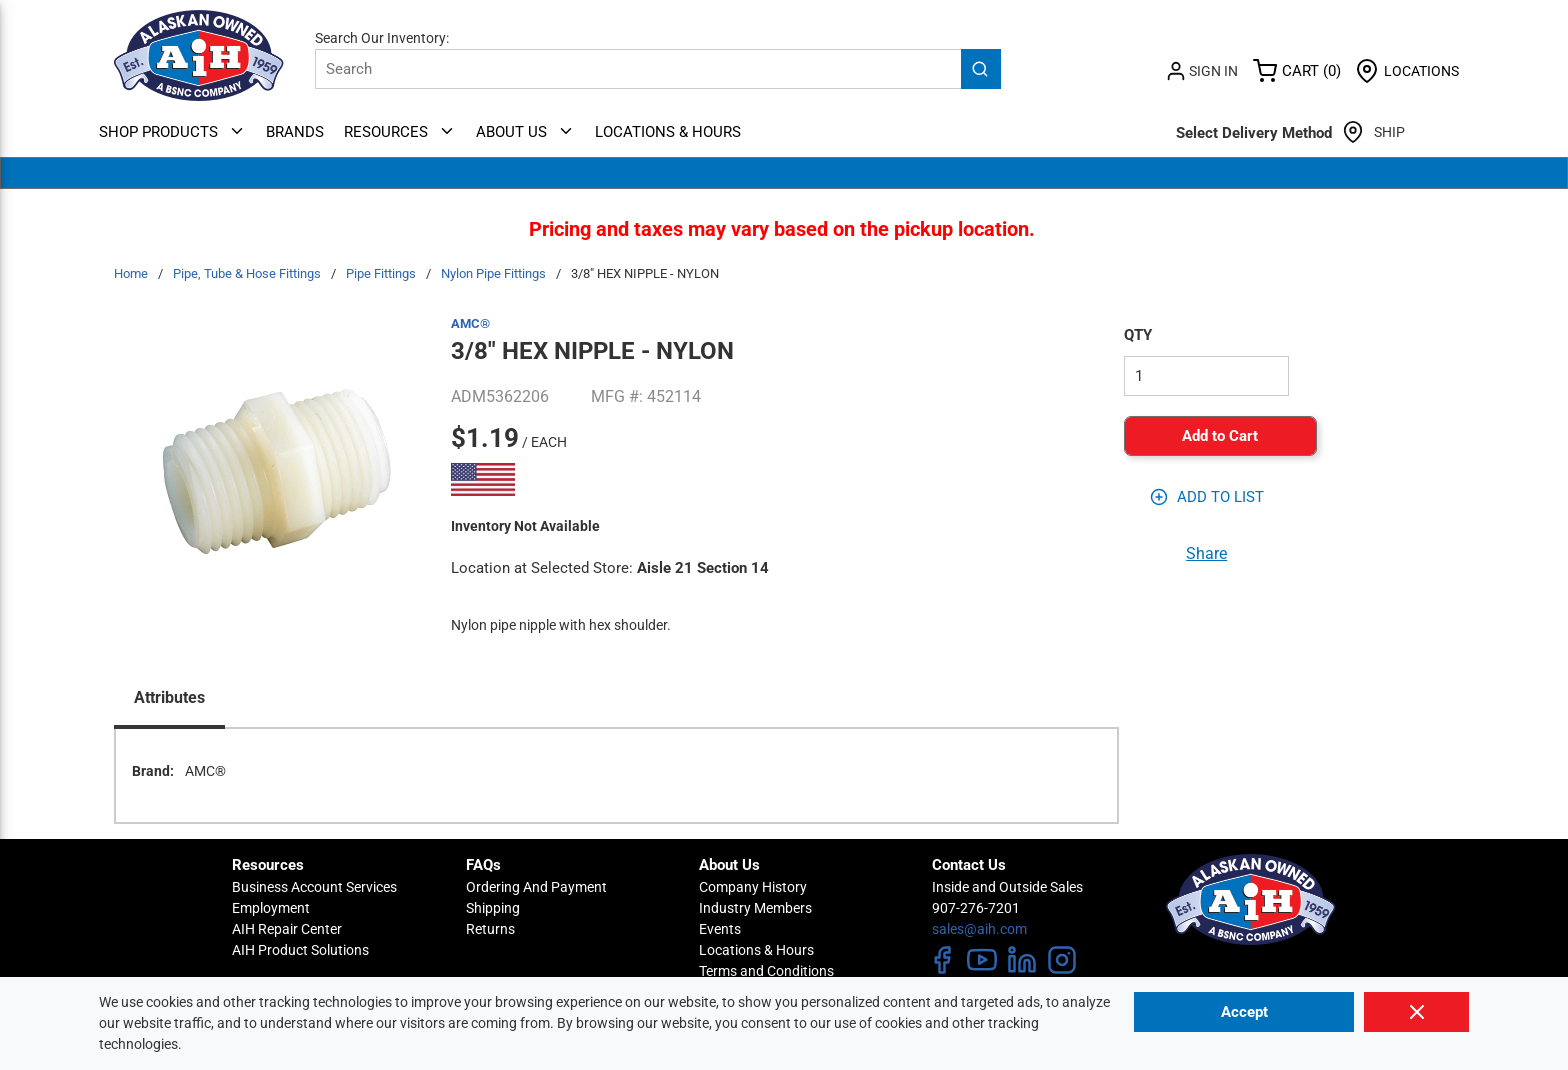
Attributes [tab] (169, 697)
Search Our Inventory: (382, 38)
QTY (1138, 335)
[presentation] (169, 700)
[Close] (1416, 1012)
